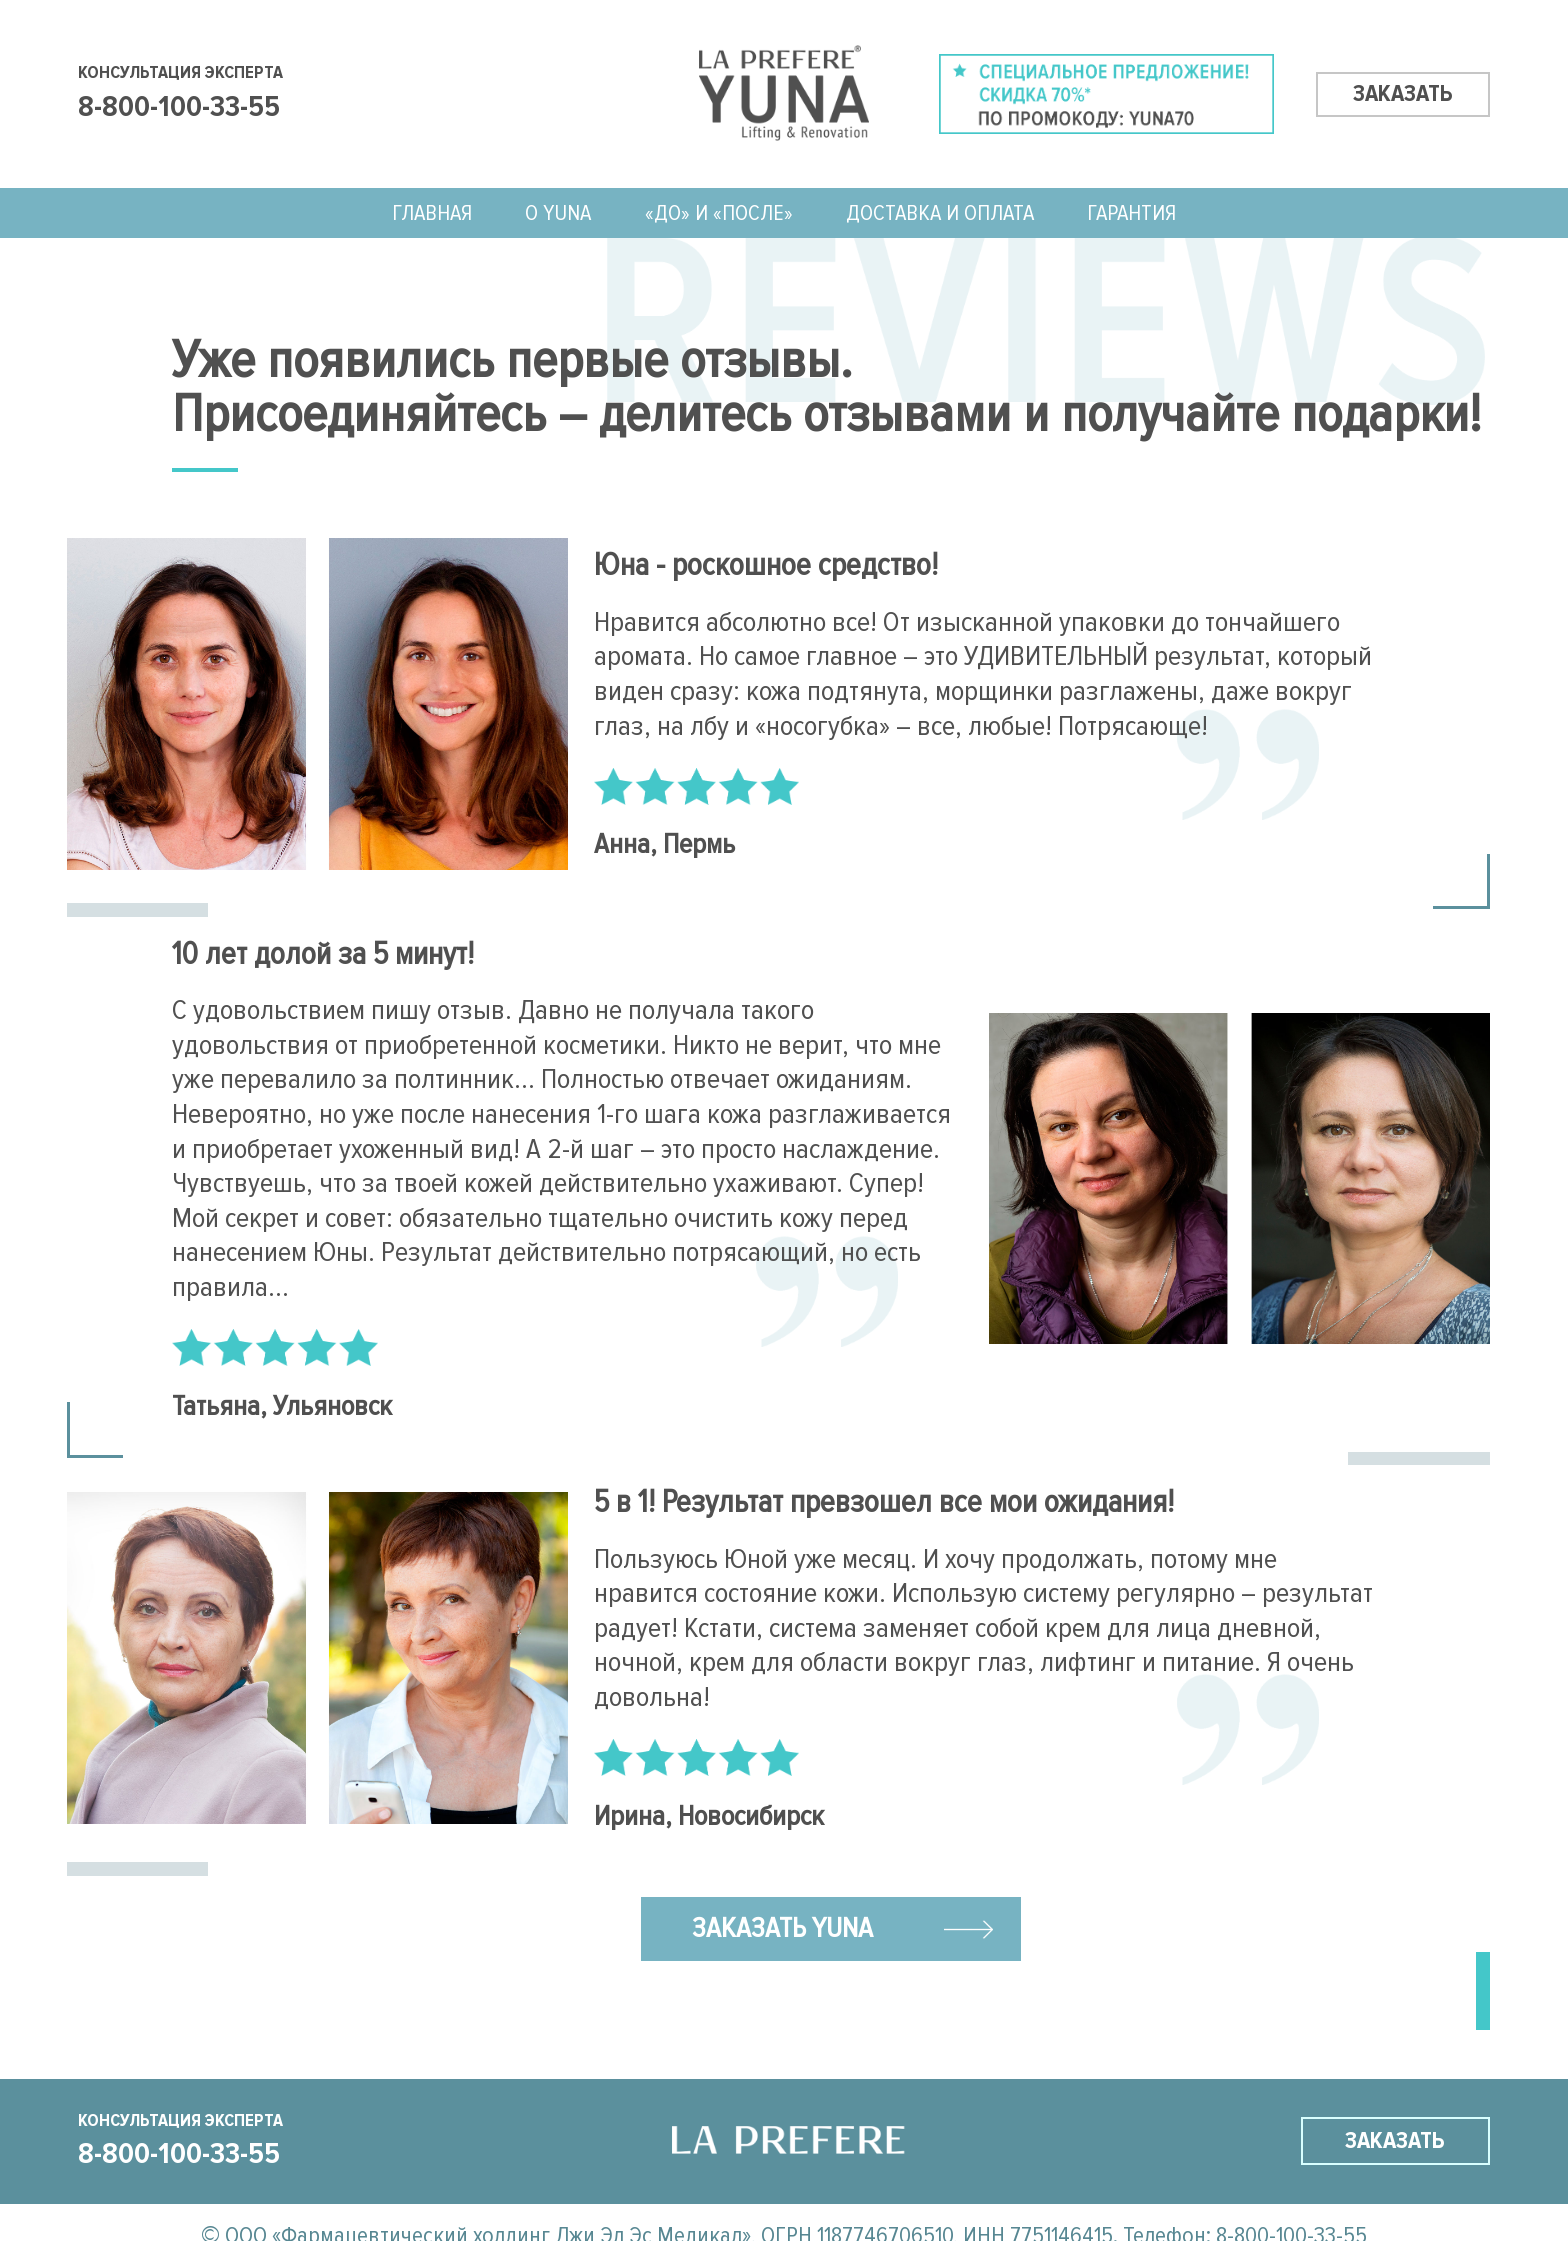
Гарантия (1131, 213)
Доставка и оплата (940, 213)
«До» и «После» (719, 213)
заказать (1403, 93)
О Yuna (558, 213)
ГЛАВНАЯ (432, 213)
